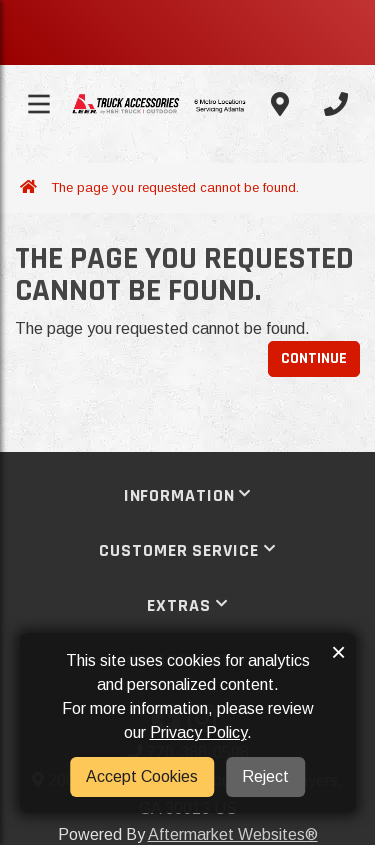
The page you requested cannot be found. (175, 187)
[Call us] (336, 104)
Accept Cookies (142, 776)
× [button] (338, 652)
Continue (314, 358)
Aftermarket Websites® (233, 834)
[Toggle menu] (39, 104)
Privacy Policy (198, 732)
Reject (265, 776)
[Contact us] (280, 104)
